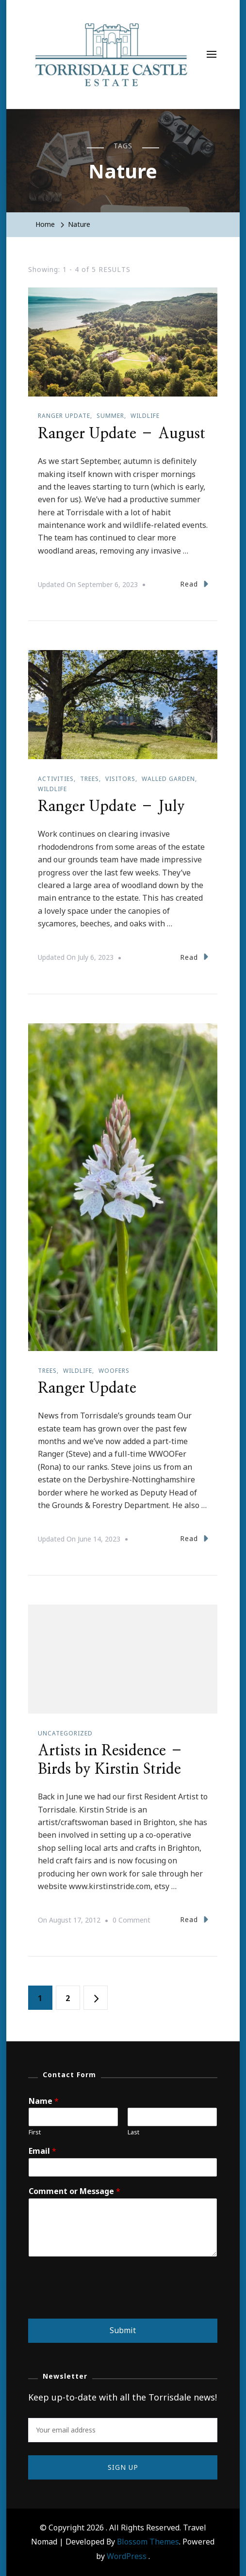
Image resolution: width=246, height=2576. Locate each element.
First (35, 2132)
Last (133, 2132)
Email (42, 2151)
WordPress (127, 2556)
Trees (89, 779)
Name (44, 2101)
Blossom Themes (148, 2541)
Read (194, 584)
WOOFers (114, 1371)
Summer (110, 416)
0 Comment (131, 1920)
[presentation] (102, 2302)
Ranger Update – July (111, 806)
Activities (56, 779)
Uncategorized (65, 1733)
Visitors (120, 779)
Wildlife (145, 416)
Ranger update (64, 416)
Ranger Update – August (121, 434)
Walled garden (168, 779)
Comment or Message (74, 2191)
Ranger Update (87, 1388)
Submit (123, 2330)
